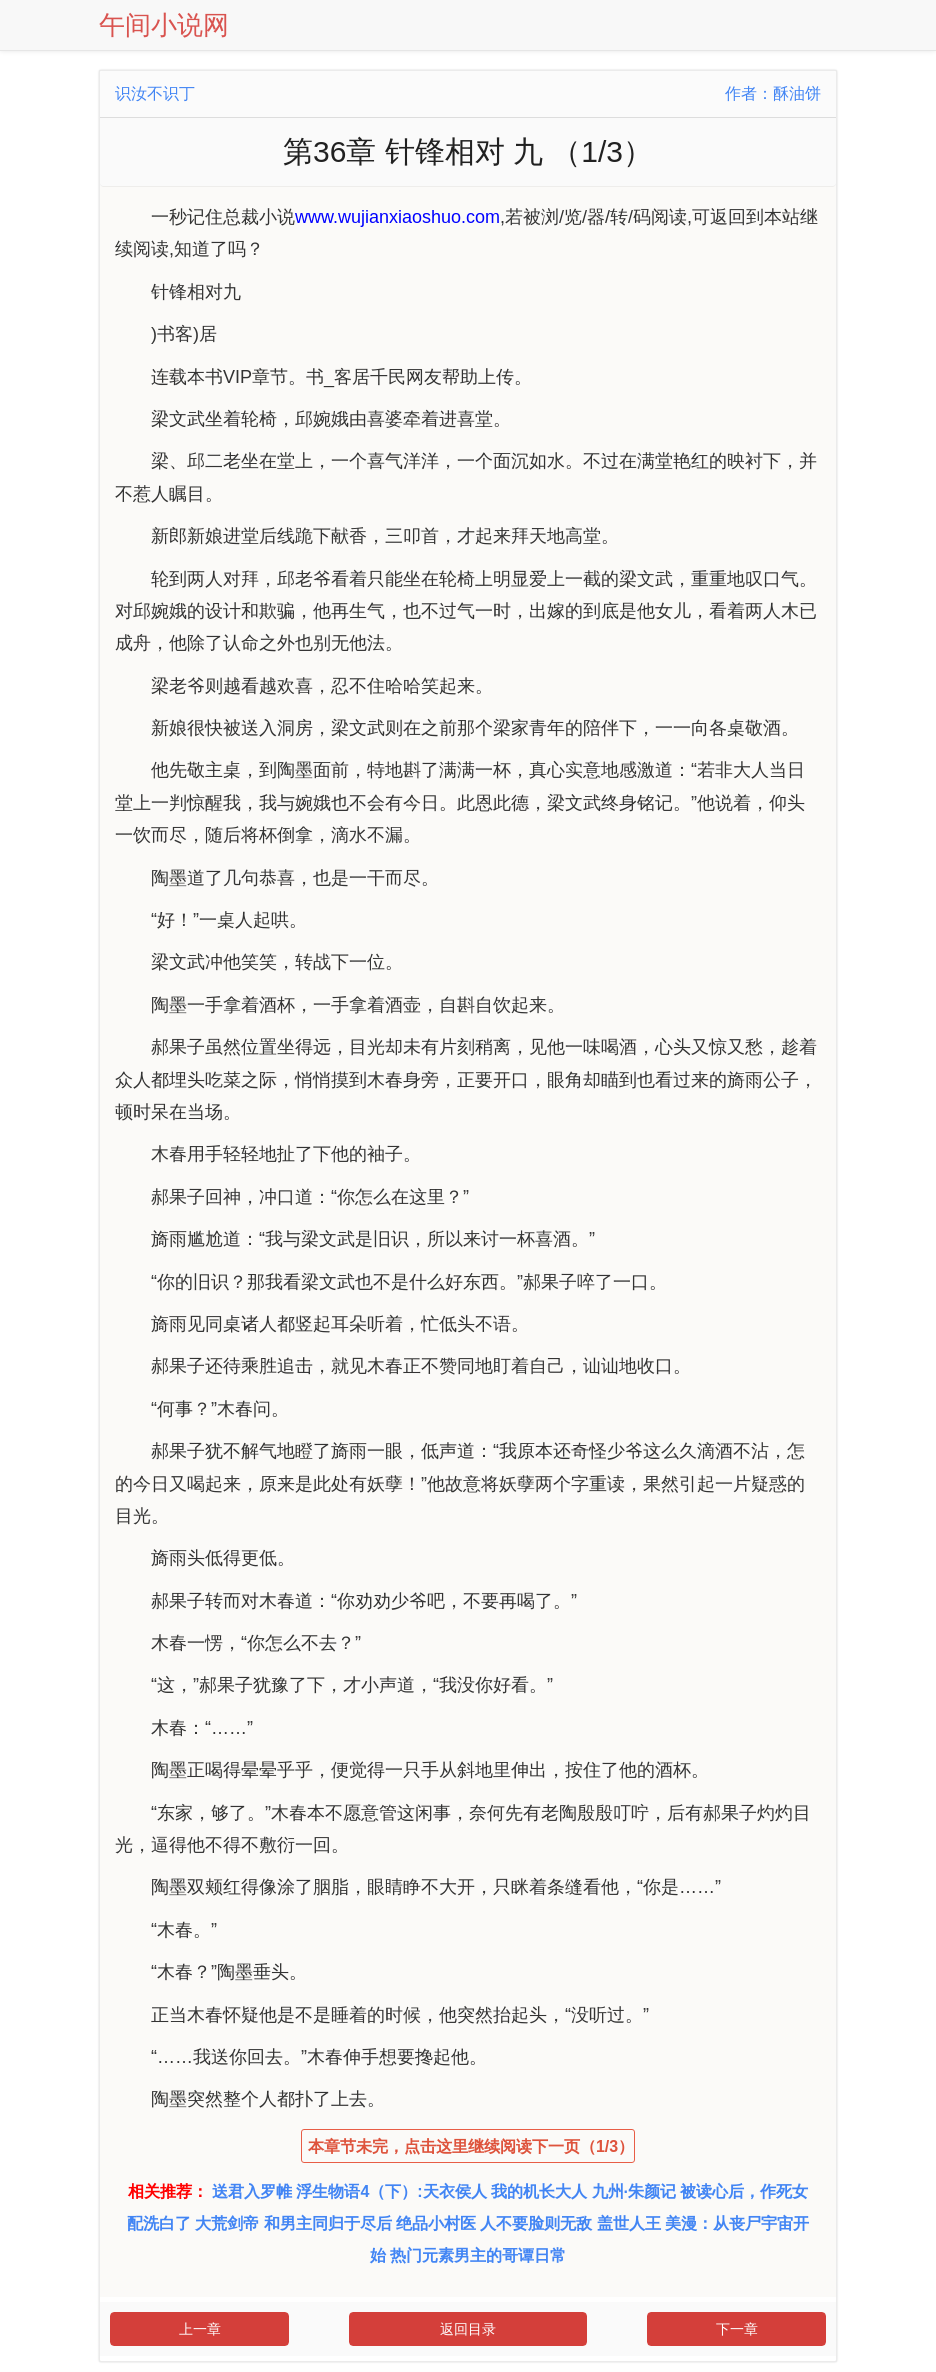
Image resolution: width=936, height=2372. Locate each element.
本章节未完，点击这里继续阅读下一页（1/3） (471, 2146)
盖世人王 (629, 2223)
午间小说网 (164, 25)
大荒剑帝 (227, 2223)
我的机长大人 (539, 2191)
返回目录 (468, 2329)
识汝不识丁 (155, 93)
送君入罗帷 (252, 2191)
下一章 (737, 2329)
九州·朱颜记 (634, 2191)
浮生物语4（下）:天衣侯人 (391, 2191)
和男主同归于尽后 (328, 2223)
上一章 (200, 2329)
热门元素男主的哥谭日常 (478, 2255)
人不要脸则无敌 (536, 2223)
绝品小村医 (436, 2223)
